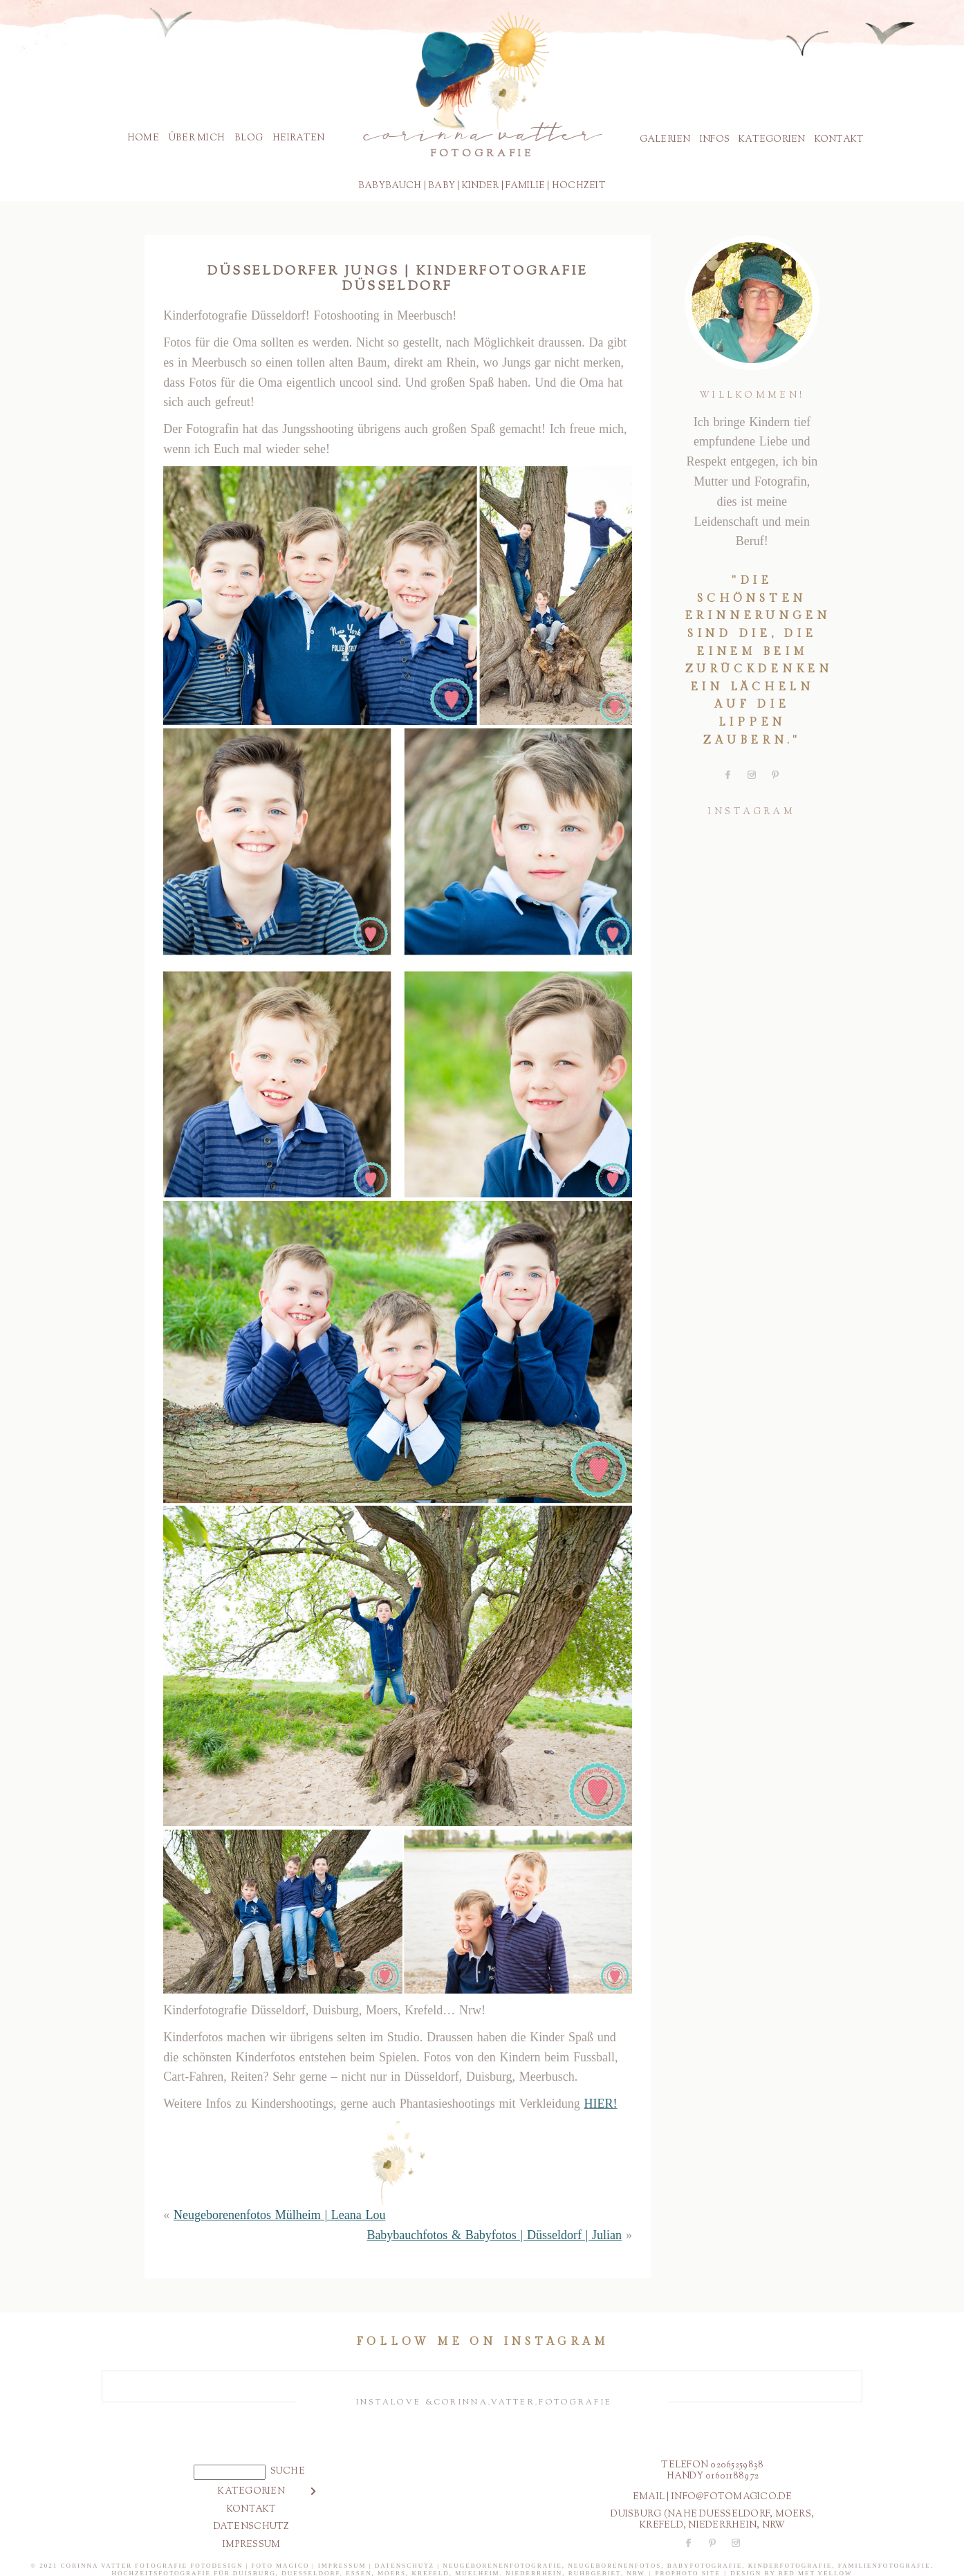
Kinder (480, 186)
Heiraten (298, 138)
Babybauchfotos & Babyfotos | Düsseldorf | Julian (494, 2235)
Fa (512, 186)
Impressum (251, 2545)
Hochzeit (579, 186)
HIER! (601, 2103)
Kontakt (839, 140)
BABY (441, 186)
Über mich (197, 138)
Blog (248, 138)
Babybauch (389, 186)
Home (143, 138)
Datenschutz (252, 2527)
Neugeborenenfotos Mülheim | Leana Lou (280, 2215)
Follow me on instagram (482, 2341)
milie (531, 186)
